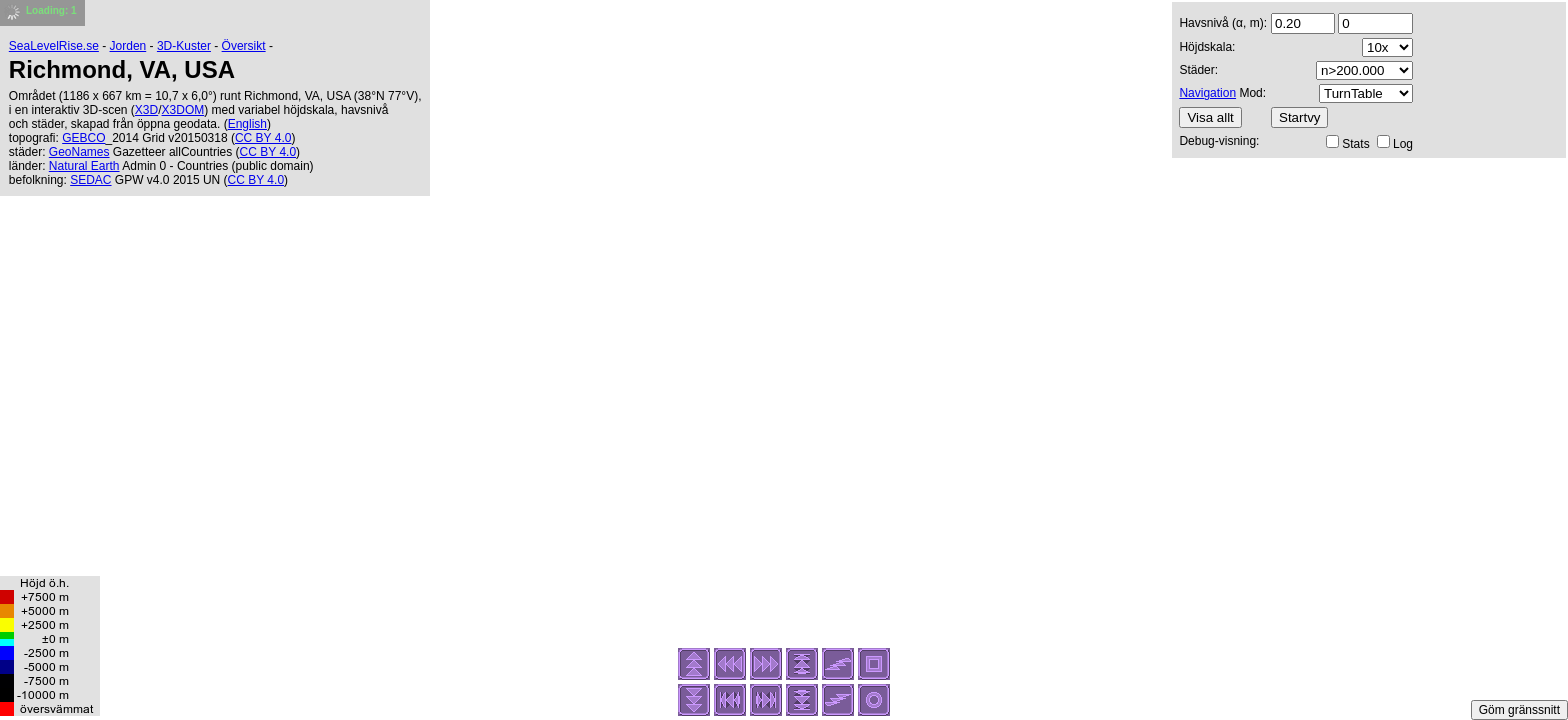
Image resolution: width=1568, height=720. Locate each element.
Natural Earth (84, 166)
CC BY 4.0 (263, 138)
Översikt (244, 46)
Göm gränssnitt (1519, 710)
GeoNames (79, 152)
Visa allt (1210, 117)
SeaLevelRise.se (54, 46)
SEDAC (90, 180)
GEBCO (83, 138)
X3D (146, 110)
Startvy (1299, 117)
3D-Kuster (184, 46)
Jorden (128, 46)
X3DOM (183, 110)
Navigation (1207, 93)
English (247, 124)
